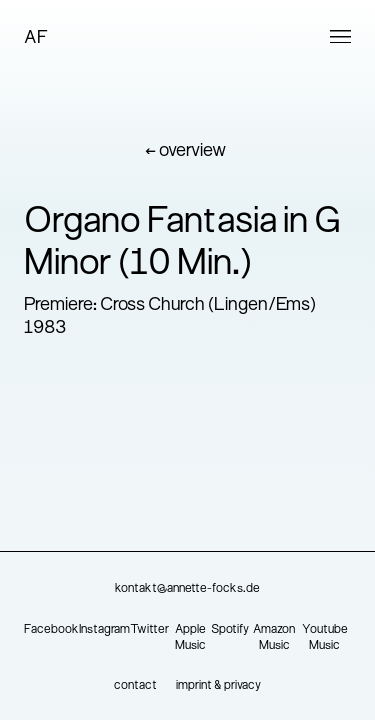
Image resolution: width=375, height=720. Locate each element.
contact (135, 686)
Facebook (51, 630)
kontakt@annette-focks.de (187, 589)
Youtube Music (325, 638)
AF (36, 38)
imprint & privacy (218, 686)
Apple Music (190, 638)
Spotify (230, 630)
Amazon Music (274, 638)
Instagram (104, 630)
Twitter (149, 630)
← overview (185, 151)
